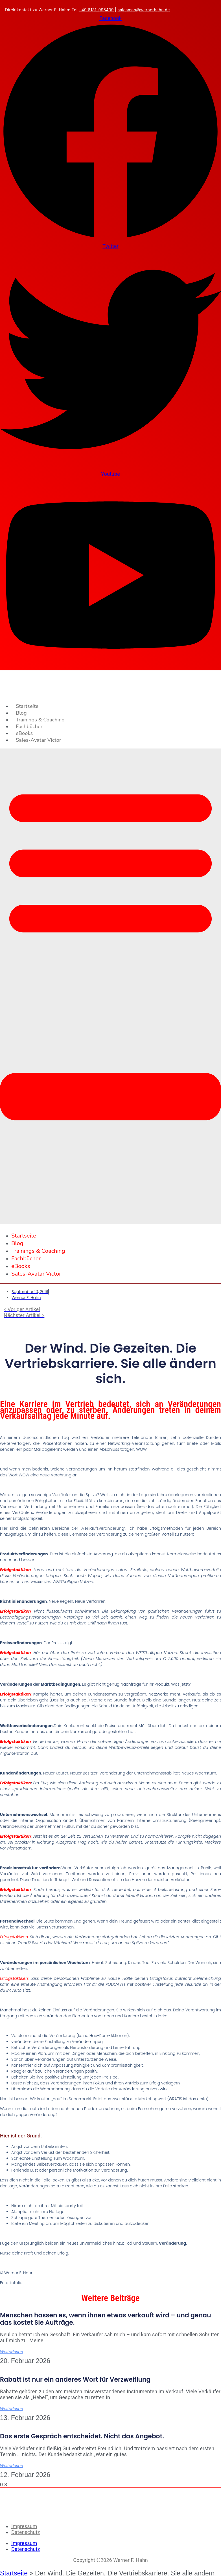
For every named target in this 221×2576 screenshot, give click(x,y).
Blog (21, 713)
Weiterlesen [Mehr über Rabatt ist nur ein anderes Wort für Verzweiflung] (11, 2409)
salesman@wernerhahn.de (144, 9)
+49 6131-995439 (96, 9)
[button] (110, 986)
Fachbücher (29, 726)
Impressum (24, 2526)
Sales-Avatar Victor (38, 740)
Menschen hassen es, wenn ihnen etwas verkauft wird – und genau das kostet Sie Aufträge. (105, 2319)
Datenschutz (25, 2532)
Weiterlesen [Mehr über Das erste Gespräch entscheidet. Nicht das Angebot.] (11, 2466)
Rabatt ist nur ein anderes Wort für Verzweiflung (75, 2379)
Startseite (27, 706)
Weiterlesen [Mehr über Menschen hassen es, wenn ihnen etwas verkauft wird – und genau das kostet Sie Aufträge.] (11, 2352)
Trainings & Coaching (40, 719)
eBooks (24, 733)
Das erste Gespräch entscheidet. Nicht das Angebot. (82, 2436)
